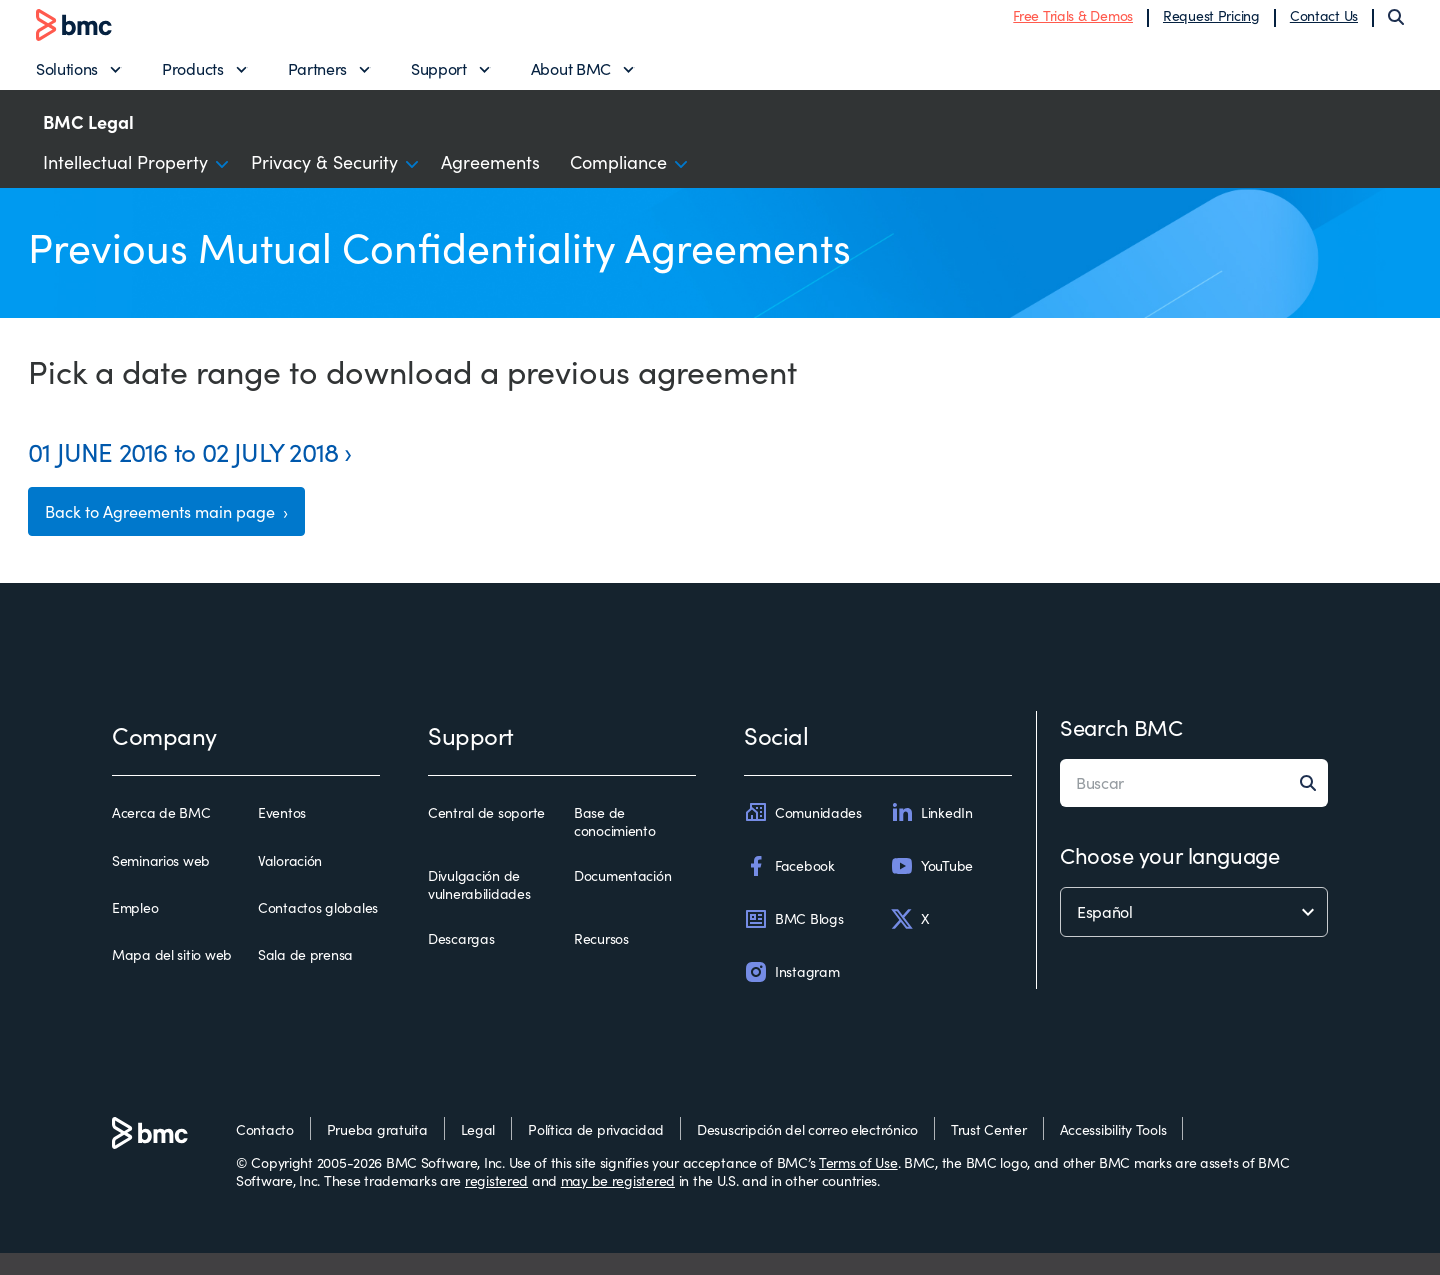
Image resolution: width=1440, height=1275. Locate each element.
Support (439, 75)
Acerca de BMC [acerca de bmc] (161, 835)
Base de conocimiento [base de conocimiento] (615, 843)
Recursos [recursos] (601, 961)
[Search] (1396, 24)
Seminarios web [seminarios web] (161, 882)
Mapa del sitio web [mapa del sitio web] (172, 977)
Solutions (67, 75)
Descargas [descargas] (461, 961)
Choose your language (1169, 877)
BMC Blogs (793, 941)
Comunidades (803, 834)
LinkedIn (931, 834)
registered (496, 1202)
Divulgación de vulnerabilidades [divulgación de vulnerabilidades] (479, 906)
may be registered (618, 1202)
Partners (317, 75)
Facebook (789, 887)
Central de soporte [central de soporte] (486, 835)
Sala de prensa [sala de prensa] (305, 977)
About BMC (571, 75)
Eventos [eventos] (282, 835)
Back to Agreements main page (179, 530)
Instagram (791, 994)
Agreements (490, 176)
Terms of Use (858, 1184)
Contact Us (1324, 22)
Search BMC (1121, 749)
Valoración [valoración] (290, 882)
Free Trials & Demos (1073, 22)
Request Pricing (1211, 22)
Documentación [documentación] (622, 898)
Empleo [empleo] (135, 930)
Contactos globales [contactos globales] (318, 930)
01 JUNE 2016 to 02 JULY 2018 (183, 465)
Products (192, 75)
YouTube (931, 887)
